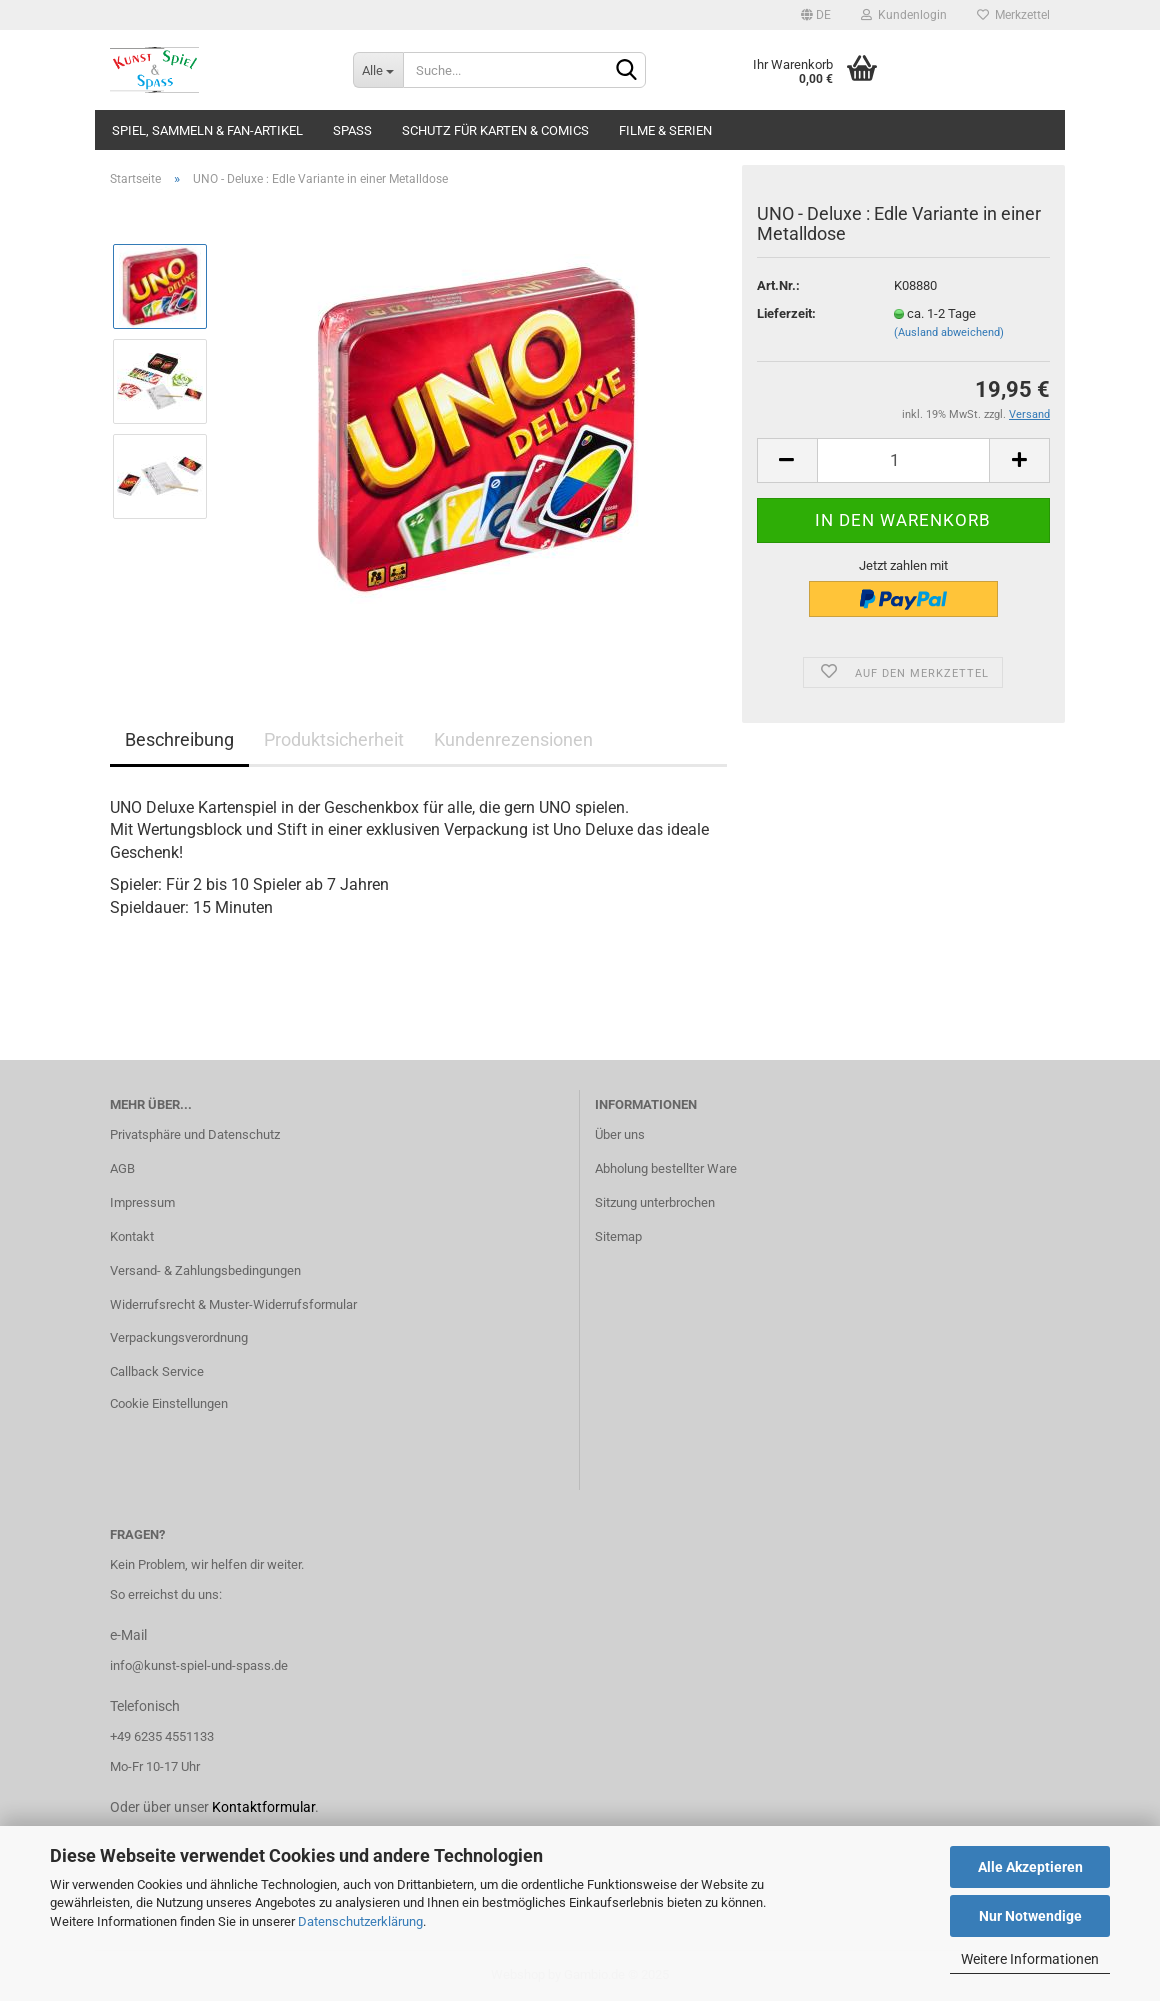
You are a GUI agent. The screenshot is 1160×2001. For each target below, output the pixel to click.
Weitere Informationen (1030, 1959)
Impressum (142, 1202)
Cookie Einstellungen (169, 1403)
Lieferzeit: (786, 313)
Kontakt (132, 1236)
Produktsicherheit (334, 739)
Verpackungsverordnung (179, 1337)
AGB (122, 1168)
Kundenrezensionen (513, 739)
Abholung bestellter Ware (666, 1168)
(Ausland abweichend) (949, 332)
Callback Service (157, 1371)
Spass (352, 130)
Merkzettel (1013, 15)
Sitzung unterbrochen (655, 1202)
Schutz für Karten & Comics (495, 130)
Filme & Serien (665, 130)
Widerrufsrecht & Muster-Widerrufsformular (233, 1304)
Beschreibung (179, 739)
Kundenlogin (904, 15)
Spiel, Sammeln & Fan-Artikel (207, 130)
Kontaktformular (263, 1807)
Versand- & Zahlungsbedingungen (205, 1270)
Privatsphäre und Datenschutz (195, 1134)
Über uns (620, 1134)
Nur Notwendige (1030, 1916)
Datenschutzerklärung (360, 1921)
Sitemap (618, 1236)
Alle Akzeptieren (1030, 1867)
